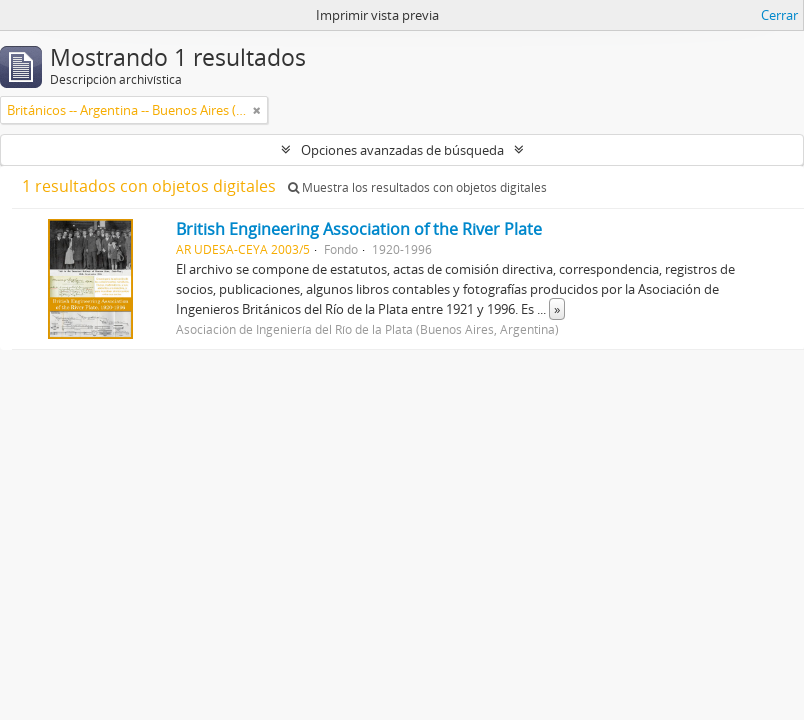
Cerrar (779, 15)
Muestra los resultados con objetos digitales (417, 187)
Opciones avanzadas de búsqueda (402, 150)
